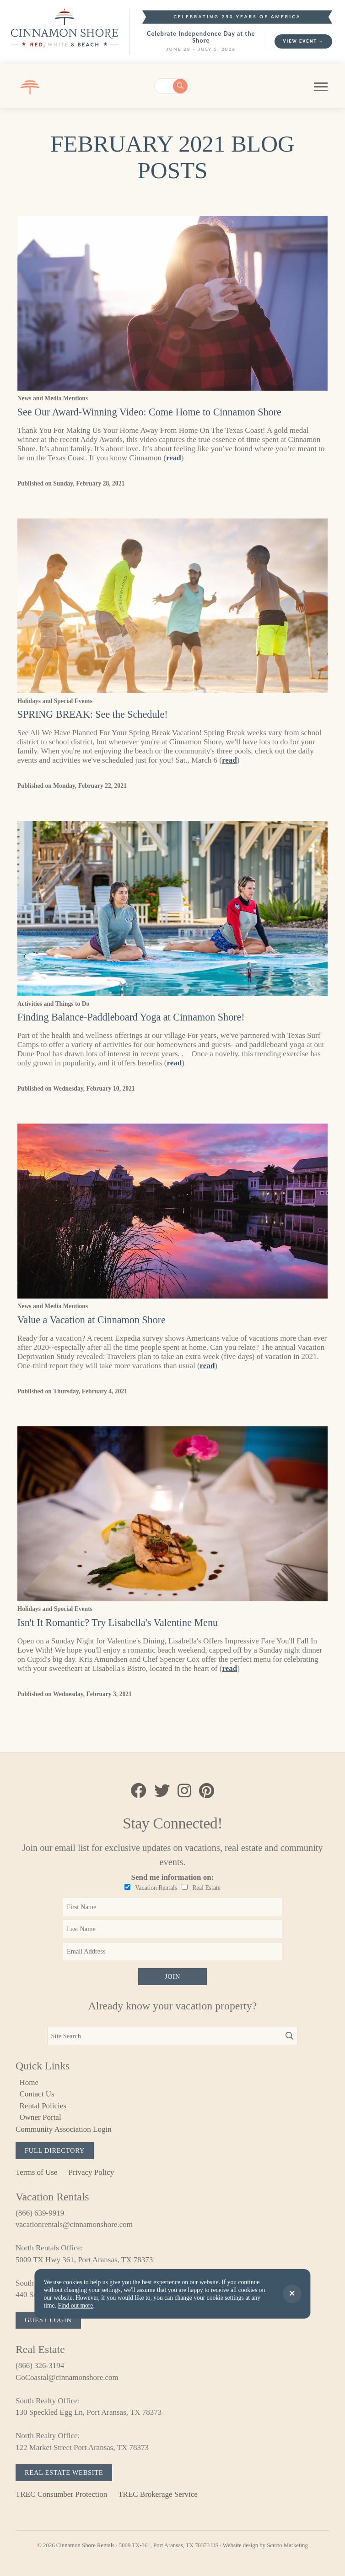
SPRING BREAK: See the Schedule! (92, 714)
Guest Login (48, 2320)
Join (172, 1976)
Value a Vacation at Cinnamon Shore (91, 1320)
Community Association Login (64, 2129)
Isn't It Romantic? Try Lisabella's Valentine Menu (117, 1622)
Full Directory (55, 2150)
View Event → (303, 41)
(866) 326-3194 (40, 2365)
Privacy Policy (91, 2172)
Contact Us (37, 2094)
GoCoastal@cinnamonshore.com (67, 2377)
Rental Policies (43, 2106)
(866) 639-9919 (40, 2213)
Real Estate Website (64, 2472)
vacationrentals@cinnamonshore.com (74, 2224)
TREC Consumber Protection (61, 2494)
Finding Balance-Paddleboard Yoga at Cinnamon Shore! (131, 1017)
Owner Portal (40, 2117)
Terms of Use (36, 2172)
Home (29, 2082)
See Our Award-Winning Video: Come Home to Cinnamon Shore (149, 412)
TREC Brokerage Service (158, 2494)
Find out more (75, 2305)
